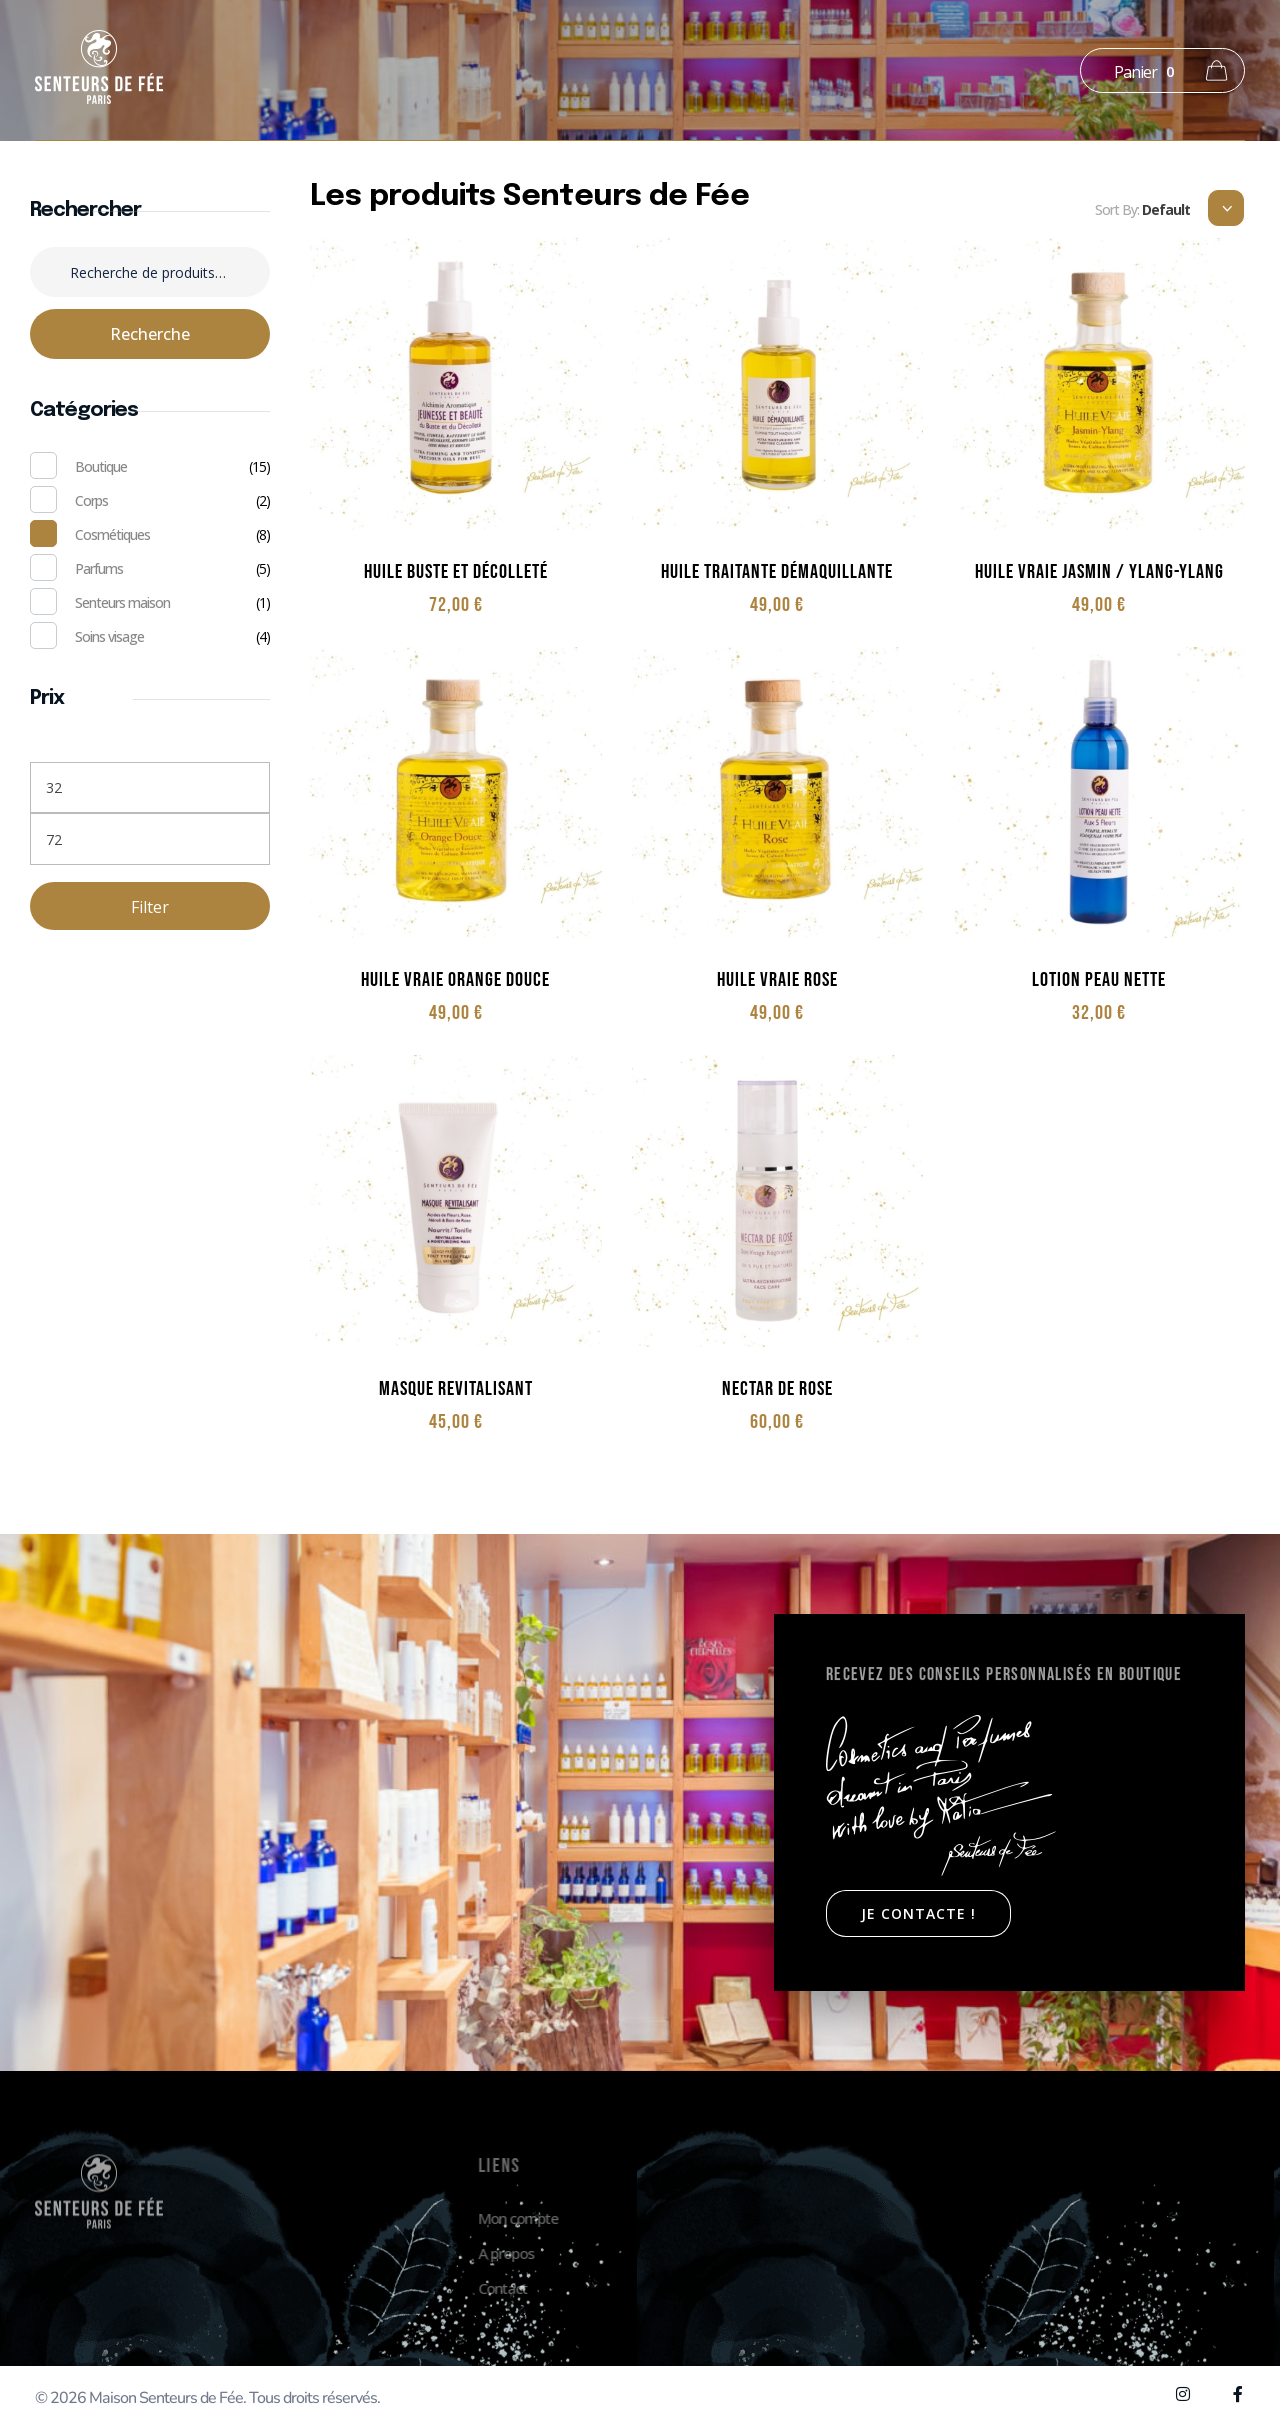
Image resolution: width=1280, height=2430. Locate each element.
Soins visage (109, 636)
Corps (91, 500)
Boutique (101, 466)
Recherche (150, 334)
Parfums (99, 568)
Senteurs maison (122, 602)
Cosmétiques (112, 534)
